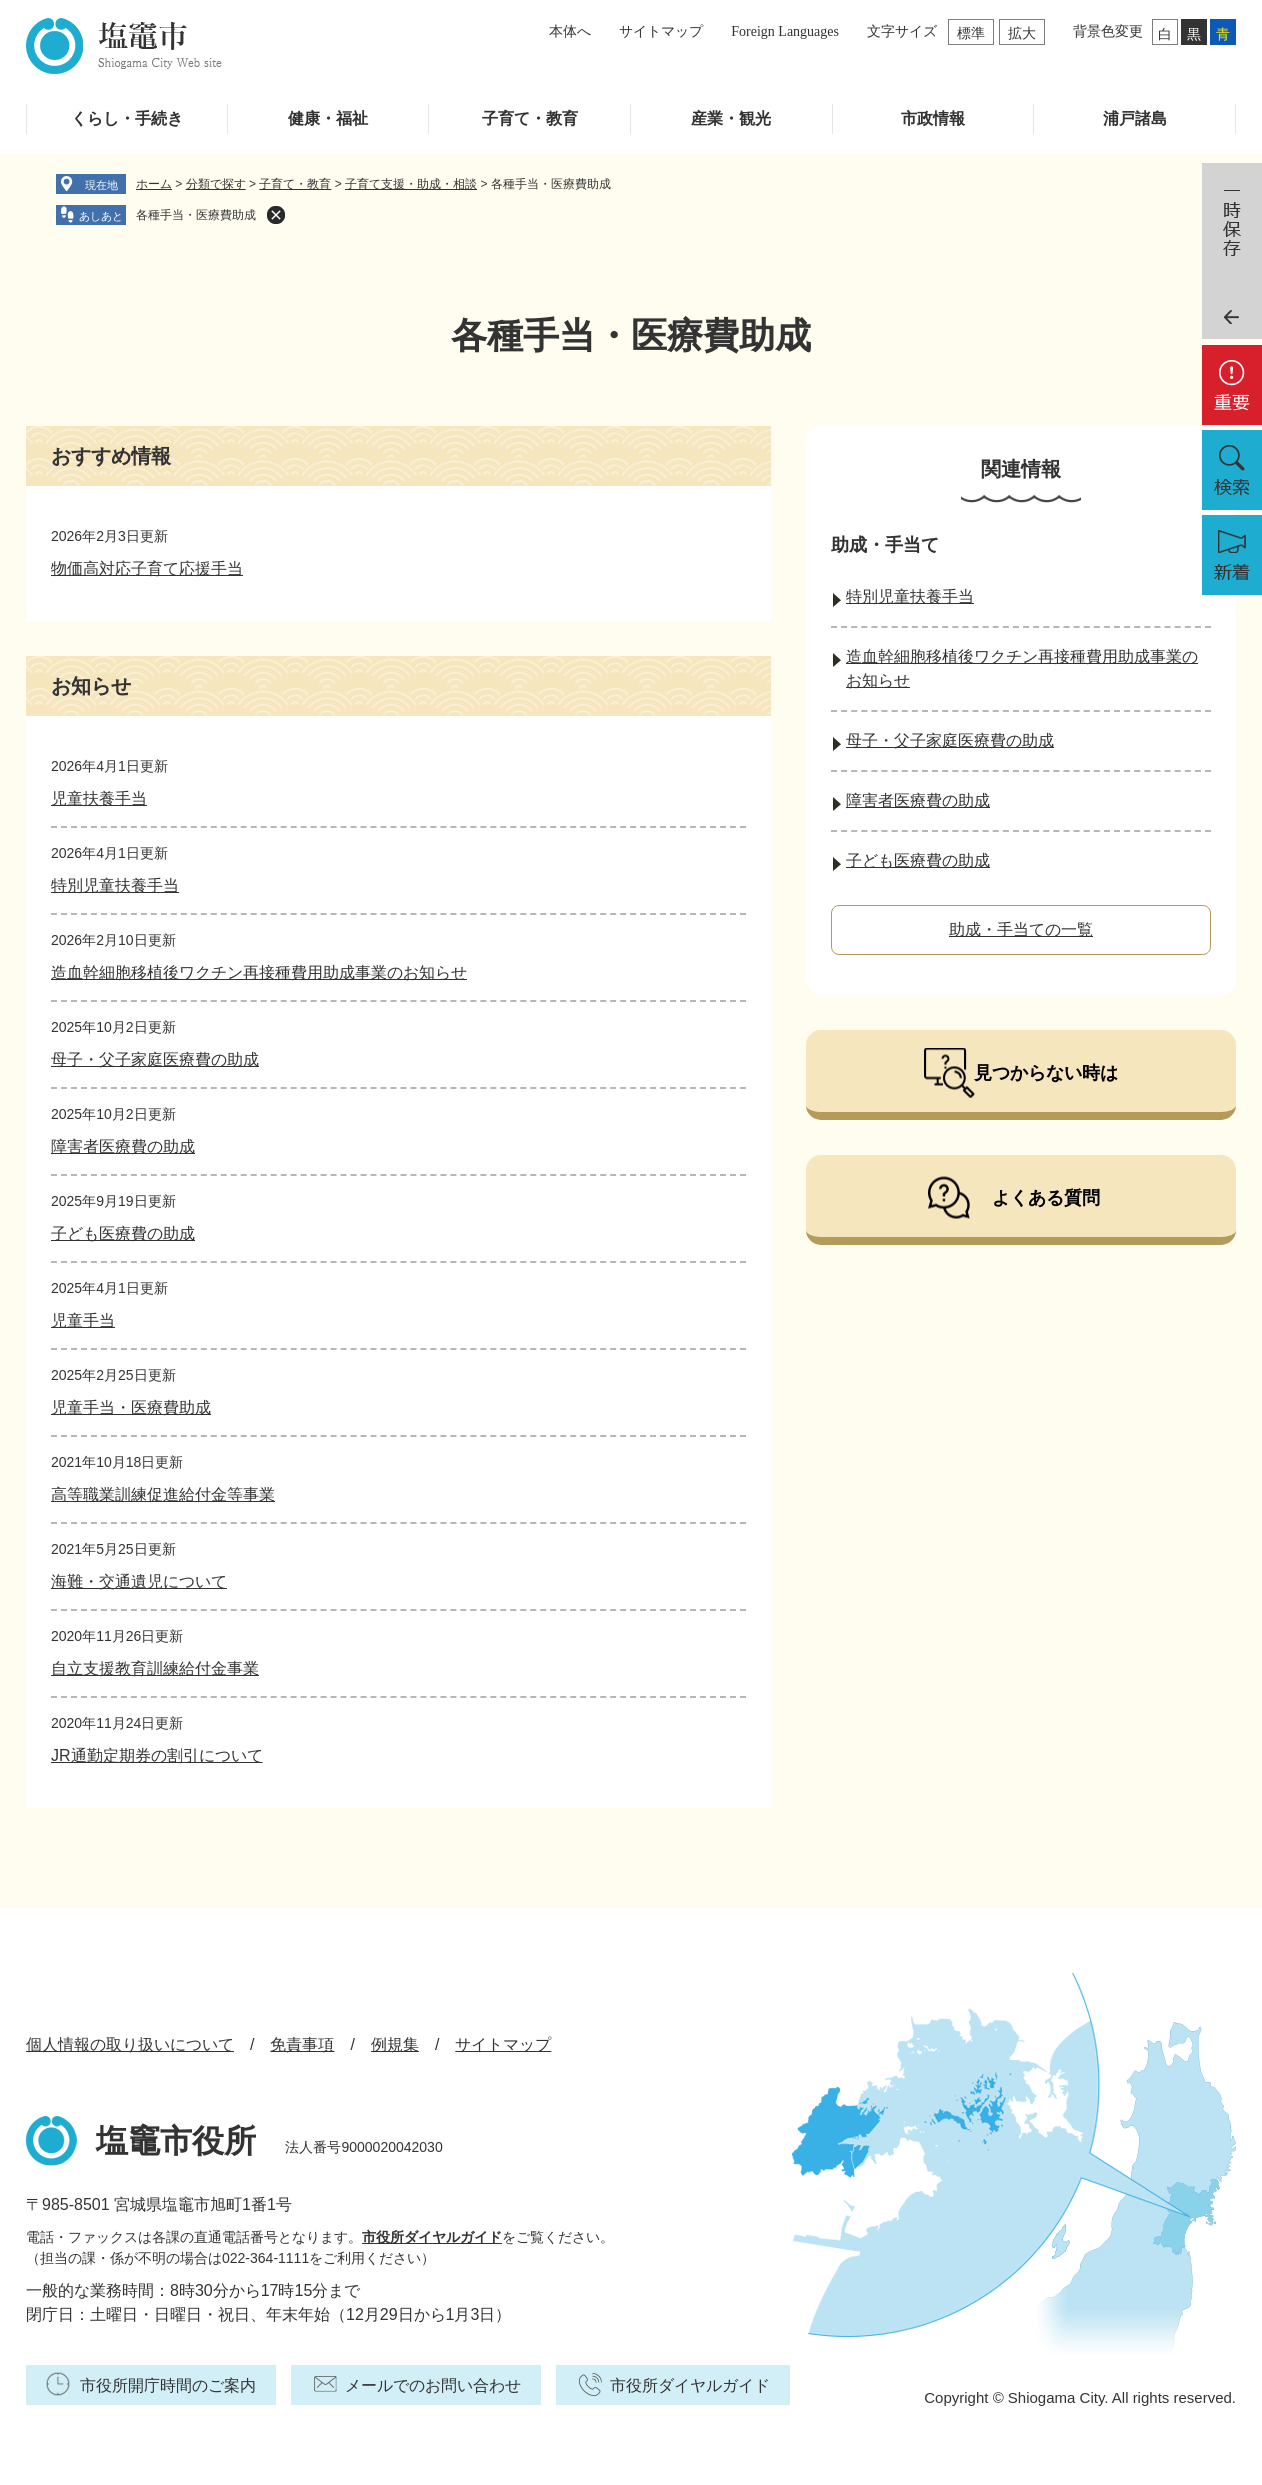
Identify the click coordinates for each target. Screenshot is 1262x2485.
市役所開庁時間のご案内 (168, 2385)
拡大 (1022, 33)
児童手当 (83, 1320)
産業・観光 (731, 118)
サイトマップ (661, 31)
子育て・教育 (530, 118)
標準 (971, 33)
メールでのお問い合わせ (433, 2385)
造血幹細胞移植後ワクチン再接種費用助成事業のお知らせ (259, 972)
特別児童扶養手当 (115, 885)
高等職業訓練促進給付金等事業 (163, 1494)
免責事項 (302, 2044)
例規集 (395, 2044)
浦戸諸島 (1135, 118)
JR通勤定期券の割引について (157, 1755)
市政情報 (933, 118)
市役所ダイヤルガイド (432, 2237)
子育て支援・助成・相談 (411, 184)
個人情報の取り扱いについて (130, 2044)
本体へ (570, 31)
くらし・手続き (127, 118)
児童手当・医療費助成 (131, 1407)
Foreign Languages (785, 31)
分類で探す (216, 184)
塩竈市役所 (176, 2141)
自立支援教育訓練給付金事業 (155, 1668)
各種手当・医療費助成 (196, 215)
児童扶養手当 (99, 798)
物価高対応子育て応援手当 (147, 568)
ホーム (154, 184)
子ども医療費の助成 (123, 1233)
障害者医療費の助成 (123, 1146)
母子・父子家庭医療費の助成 (155, 1059)
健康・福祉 (328, 118)
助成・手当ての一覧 (1021, 929)
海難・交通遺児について (139, 1581)
